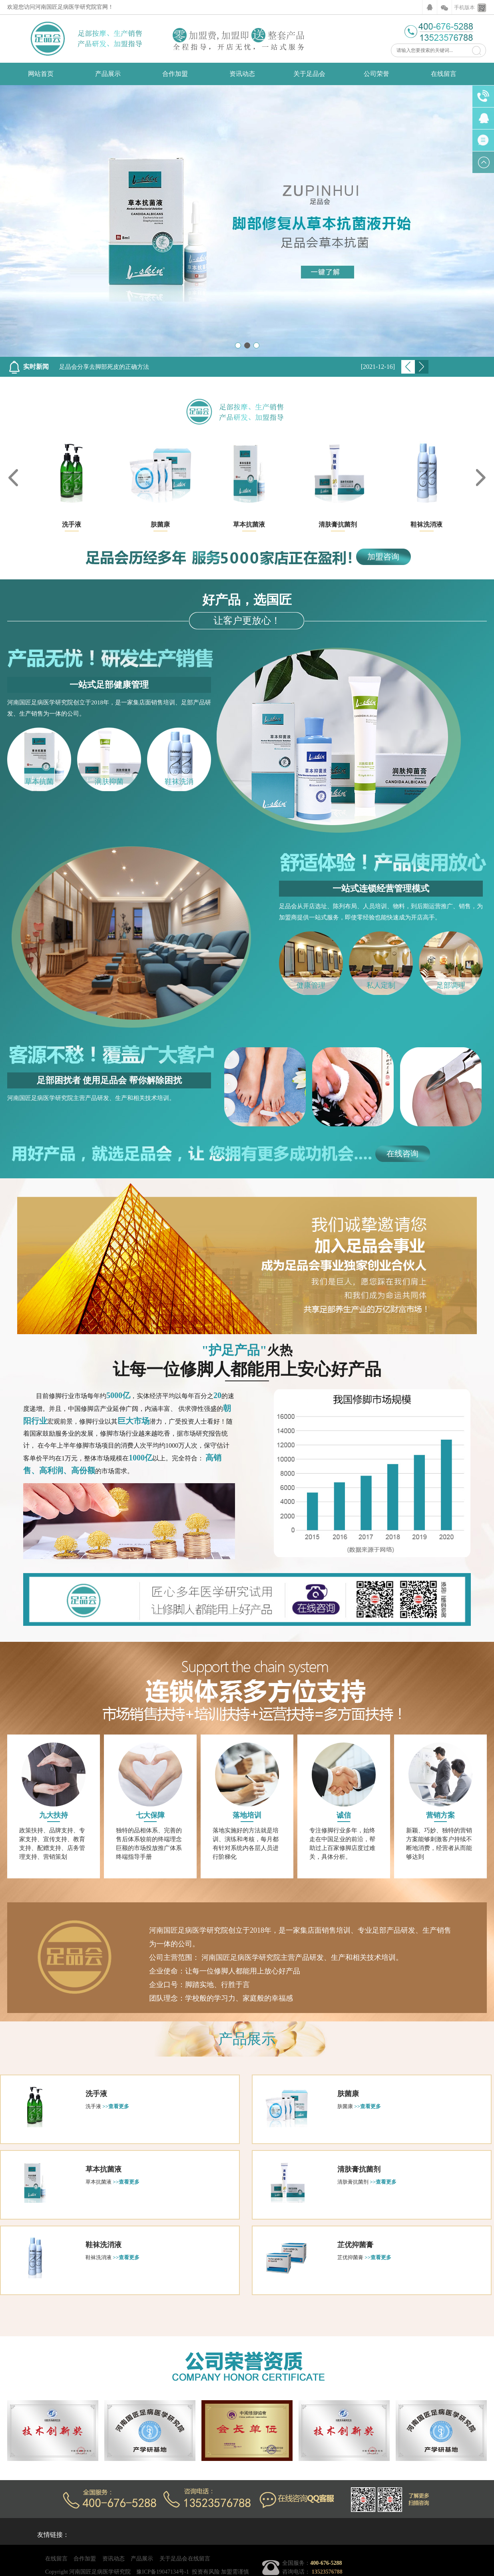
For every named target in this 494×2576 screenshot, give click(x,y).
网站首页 (41, 73)
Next (421, 367)
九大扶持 (53, 1815)
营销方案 (440, 1815)
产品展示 (108, 73)
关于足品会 (309, 73)
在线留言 (443, 73)
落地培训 (247, 1815)
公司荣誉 (376, 73)
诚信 (344, 1815)
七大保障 (150, 1815)
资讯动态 (242, 73)
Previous (408, 367)
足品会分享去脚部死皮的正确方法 (104, 367)
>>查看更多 (115, 2106)
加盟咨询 (383, 556)
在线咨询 (402, 1153)
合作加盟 (175, 73)
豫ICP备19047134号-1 (162, 2572)
